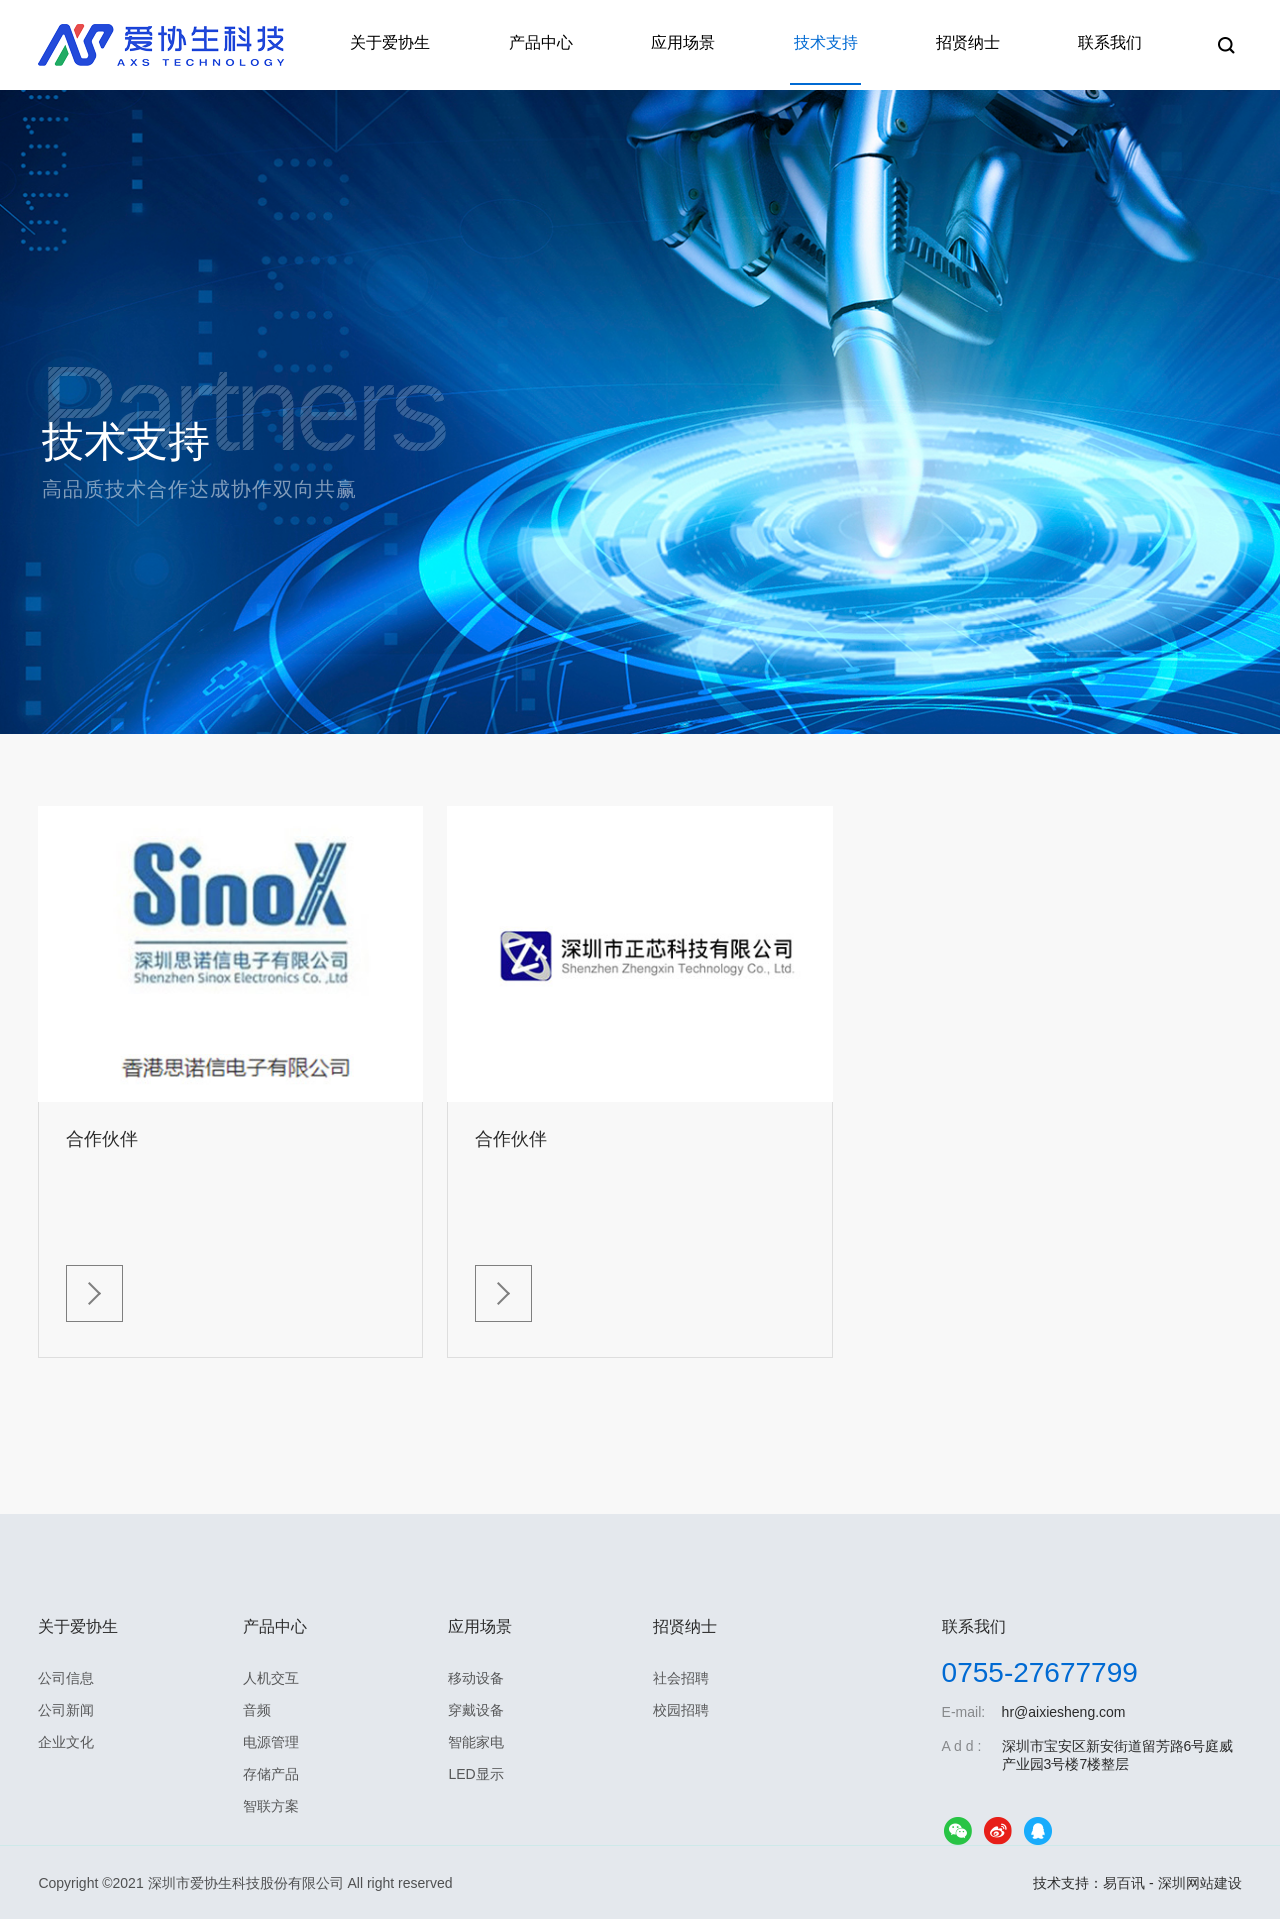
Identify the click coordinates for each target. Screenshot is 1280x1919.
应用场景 (706, 44)
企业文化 (66, 1741)
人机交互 (271, 1677)
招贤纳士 (978, 44)
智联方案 (271, 1805)
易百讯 (1124, 1882)
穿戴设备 (476, 1709)
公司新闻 (66, 1709)
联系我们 (1114, 44)
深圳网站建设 (1200, 1882)
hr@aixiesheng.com (1064, 1711)
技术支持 (842, 44)
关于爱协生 (426, 44)
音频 (257, 1709)
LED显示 (475, 1773)
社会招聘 (681, 1677)
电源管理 (271, 1741)
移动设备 (476, 1677)
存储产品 (271, 1773)
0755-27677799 (1040, 1671)
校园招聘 (681, 1709)
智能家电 (476, 1741)
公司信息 (66, 1677)
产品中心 (570, 44)
